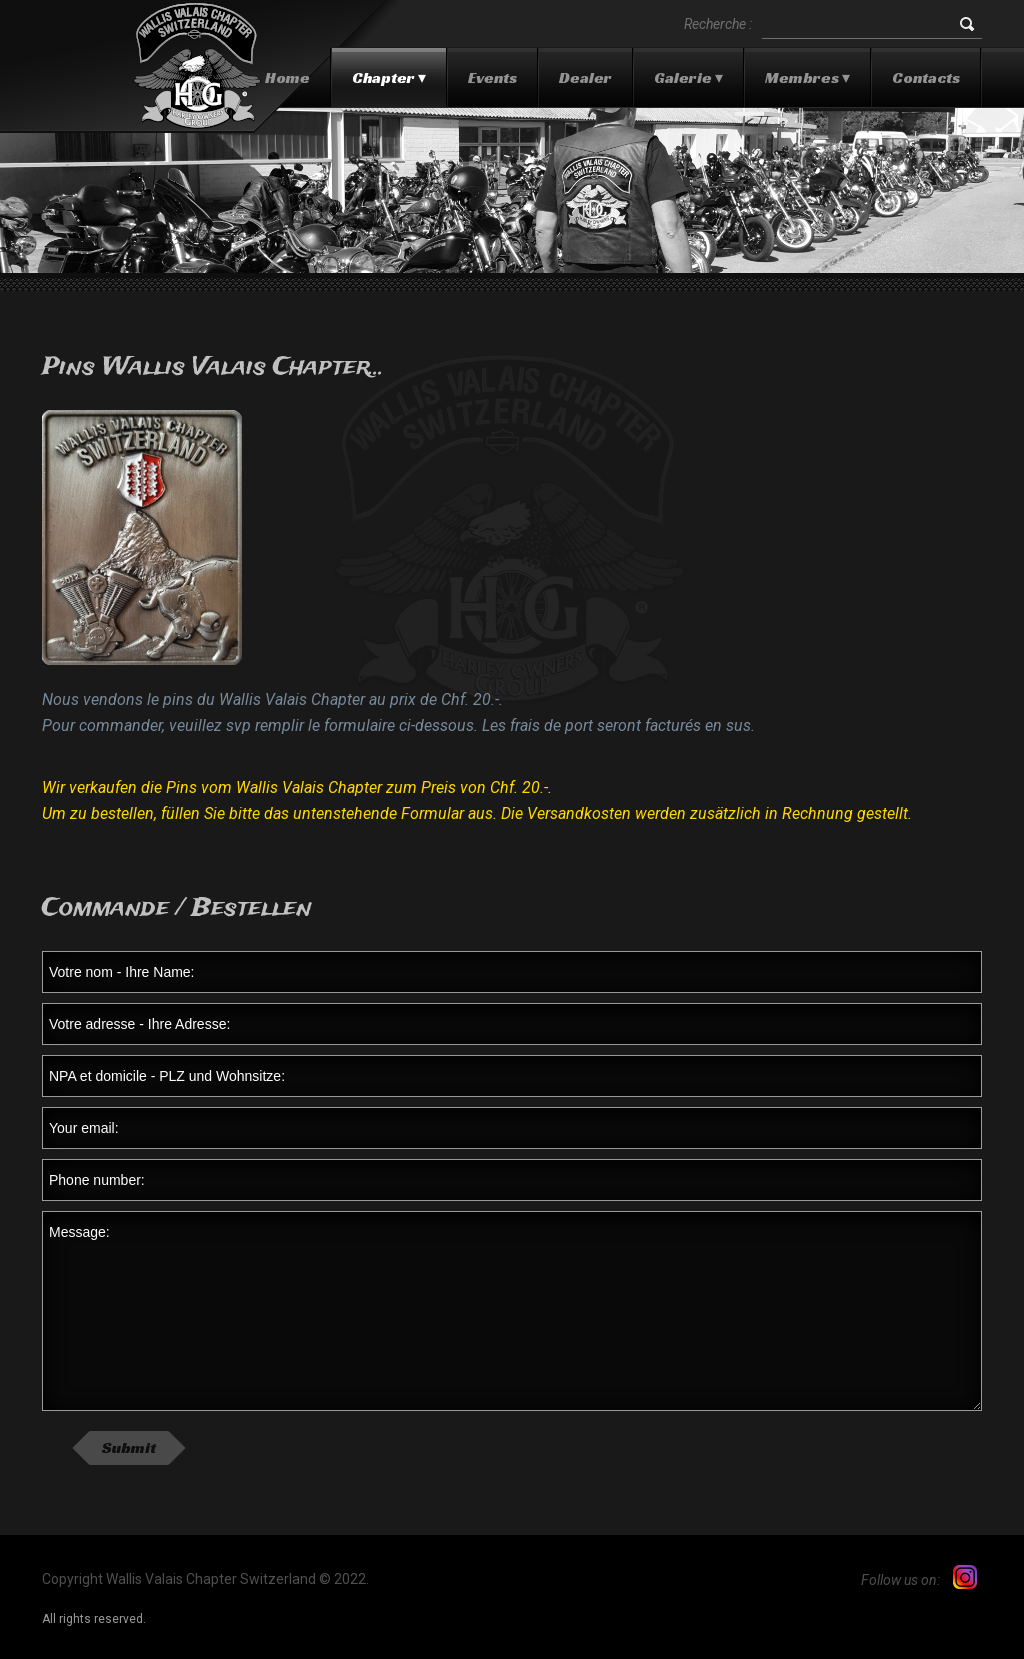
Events (492, 77)
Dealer (585, 77)
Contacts (926, 77)
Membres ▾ (807, 77)
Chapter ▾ (389, 77)
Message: (512, 1311)
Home (287, 77)
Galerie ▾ (688, 77)
